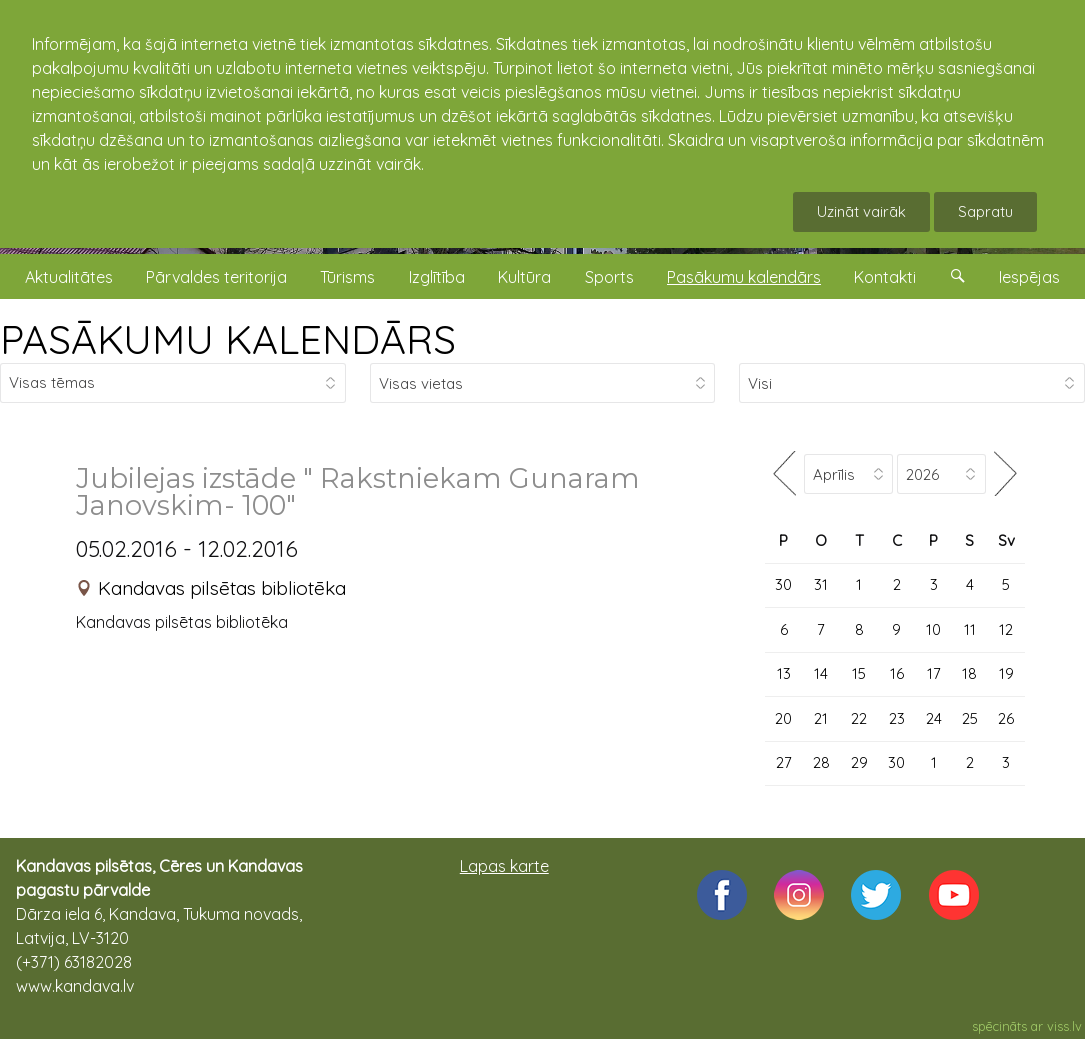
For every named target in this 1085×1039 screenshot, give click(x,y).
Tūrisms (347, 277)
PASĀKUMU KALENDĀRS (228, 339)
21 (821, 718)
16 (897, 673)
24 (934, 718)
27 (784, 762)
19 (1006, 673)
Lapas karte (504, 866)
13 (784, 673)
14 (821, 673)
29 (859, 762)
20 (783, 718)
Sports (609, 277)
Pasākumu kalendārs (744, 277)
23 (897, 718)
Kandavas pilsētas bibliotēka (222, 588)
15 (859, 673)
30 (783, 584)
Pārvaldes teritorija (216, 277)
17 (934, 673)
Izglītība (437, 277)
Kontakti (885, 277)
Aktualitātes (69, 277)
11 (970, 629)
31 (821, 584)
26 (1006, 718)
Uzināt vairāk (861, 211)
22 (859, 718)
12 (1006, 629)
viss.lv (1064, 1026)
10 (933, 629)
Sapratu (985, 211)
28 (821, 762)
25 (970, 718)
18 (969, 673)
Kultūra (524, 277)
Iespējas (1029, 277)
